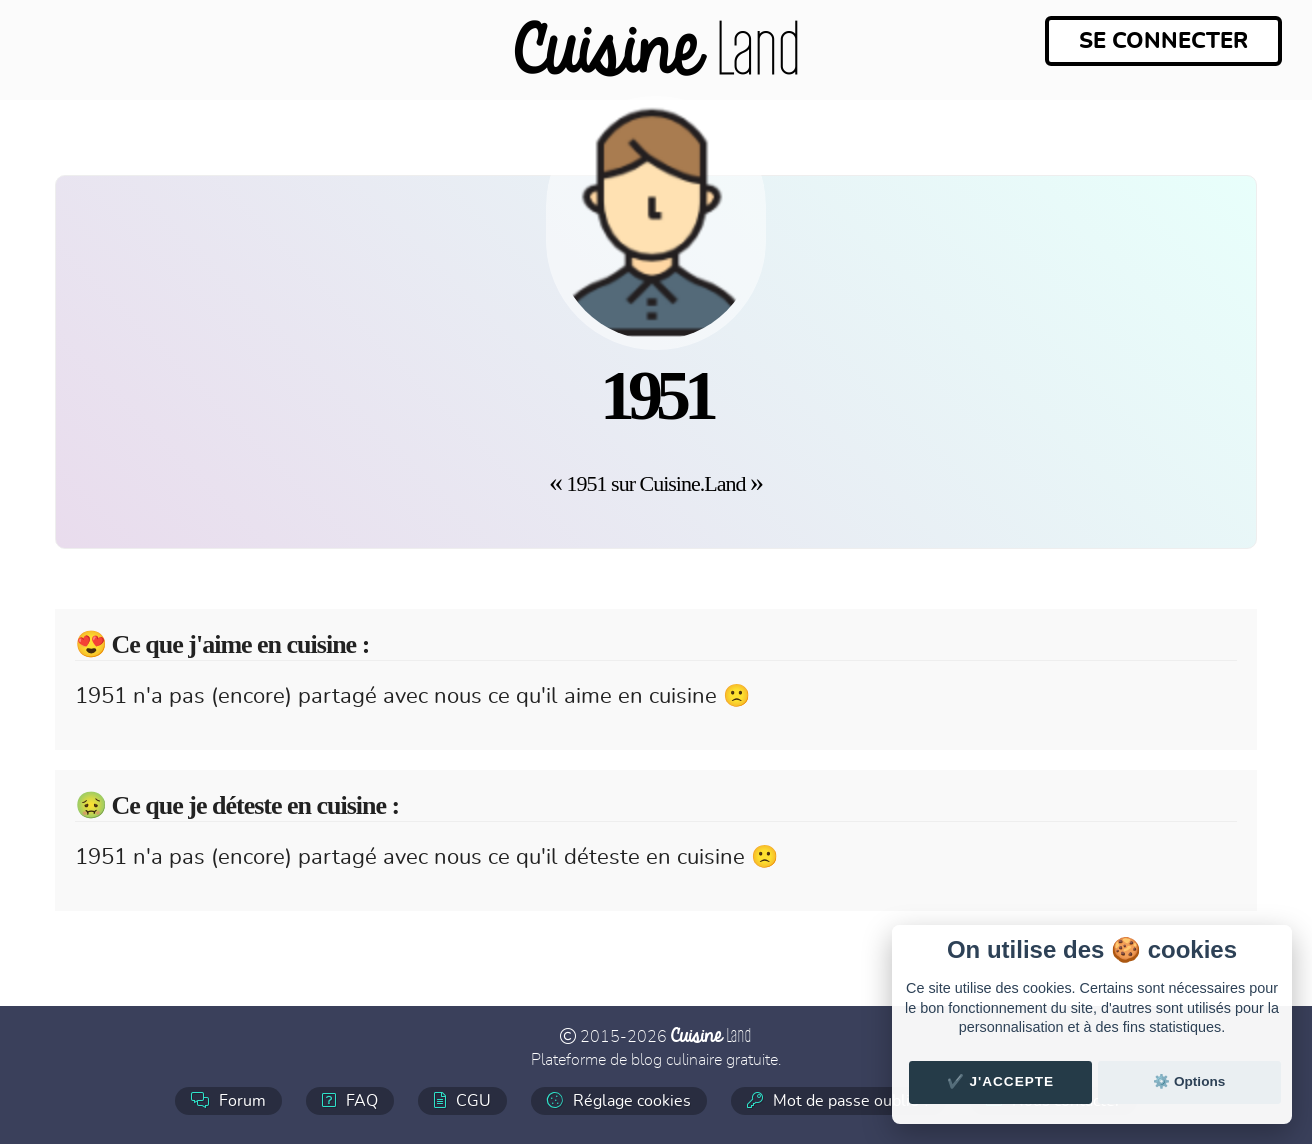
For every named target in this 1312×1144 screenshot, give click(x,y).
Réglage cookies (619, 1100)
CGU (462, 1100)
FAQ (350, 1100)
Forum (228, 1100)
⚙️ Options (1189, 1081)
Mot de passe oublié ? (838, 1100)
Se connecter (1163, 41)
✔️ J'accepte (1001, 1081)
